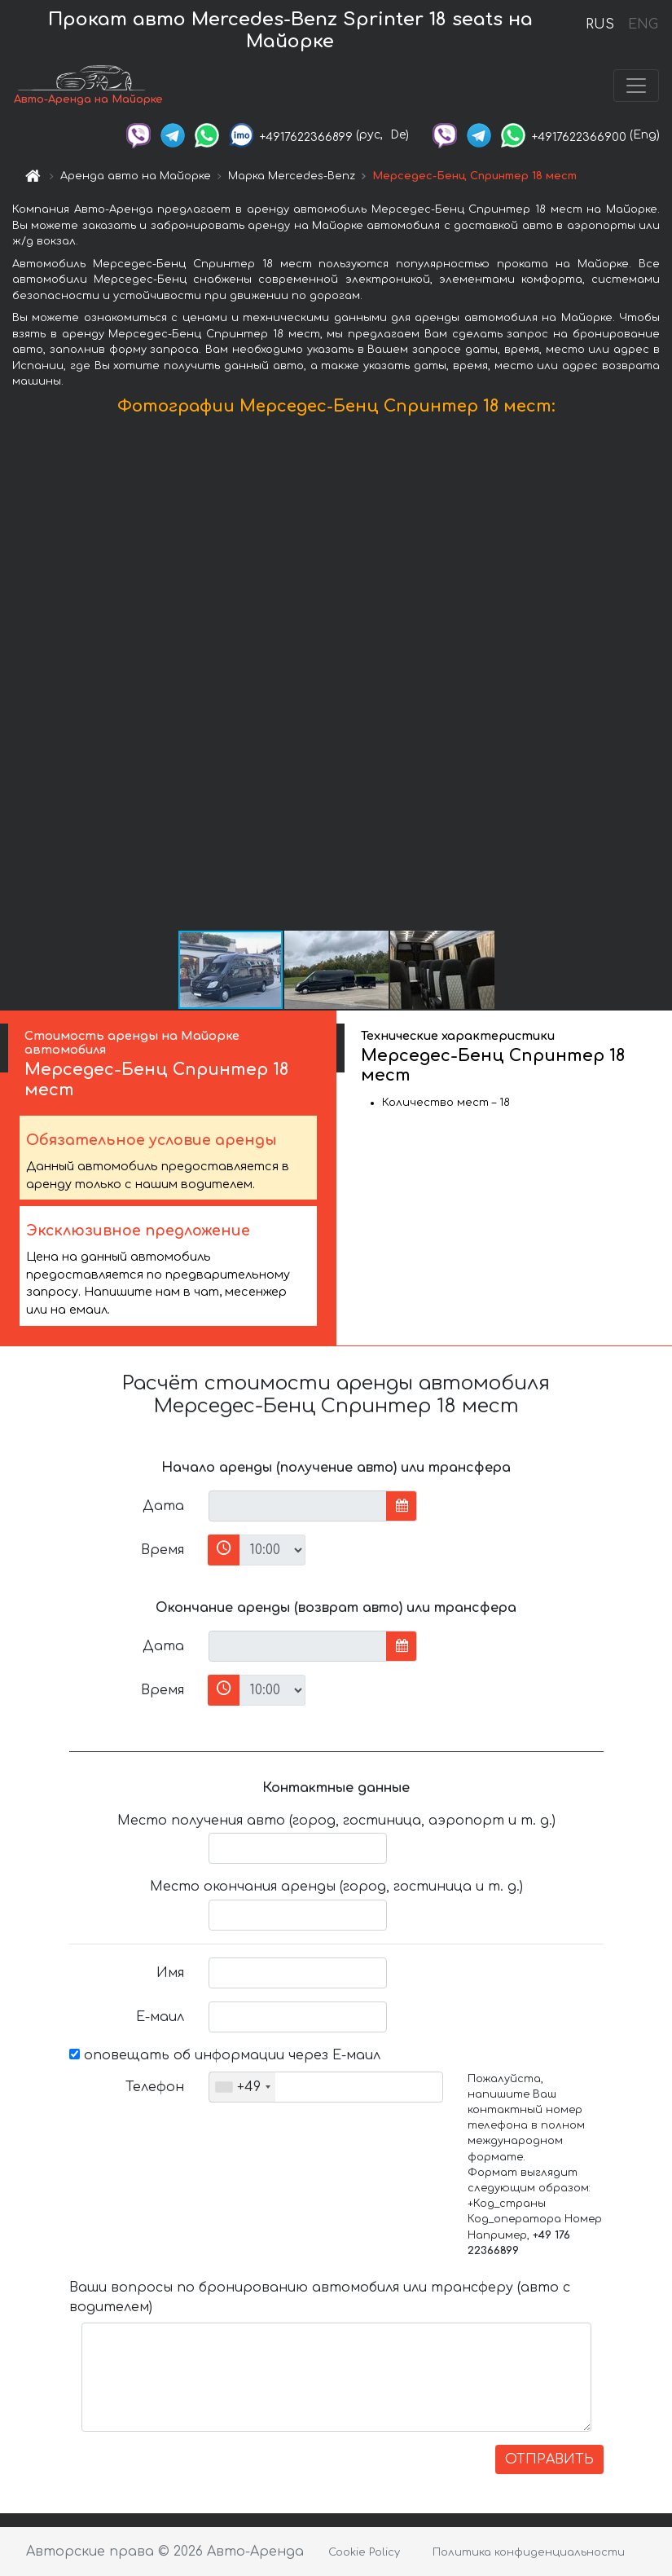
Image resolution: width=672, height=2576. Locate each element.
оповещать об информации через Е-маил (224, 2055)
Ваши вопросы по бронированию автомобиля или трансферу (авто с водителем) (319, 2297)
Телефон (154, 2087)
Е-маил (160, 2017)
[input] (298, 1506)
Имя (170, 1973)
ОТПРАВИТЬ (549, 2459)
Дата (163, 1506)
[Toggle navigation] (636, 85)
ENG (642, 24)
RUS (600, 24)
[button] (657, 676)
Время (162, 1550)
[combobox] (242, 2087)
